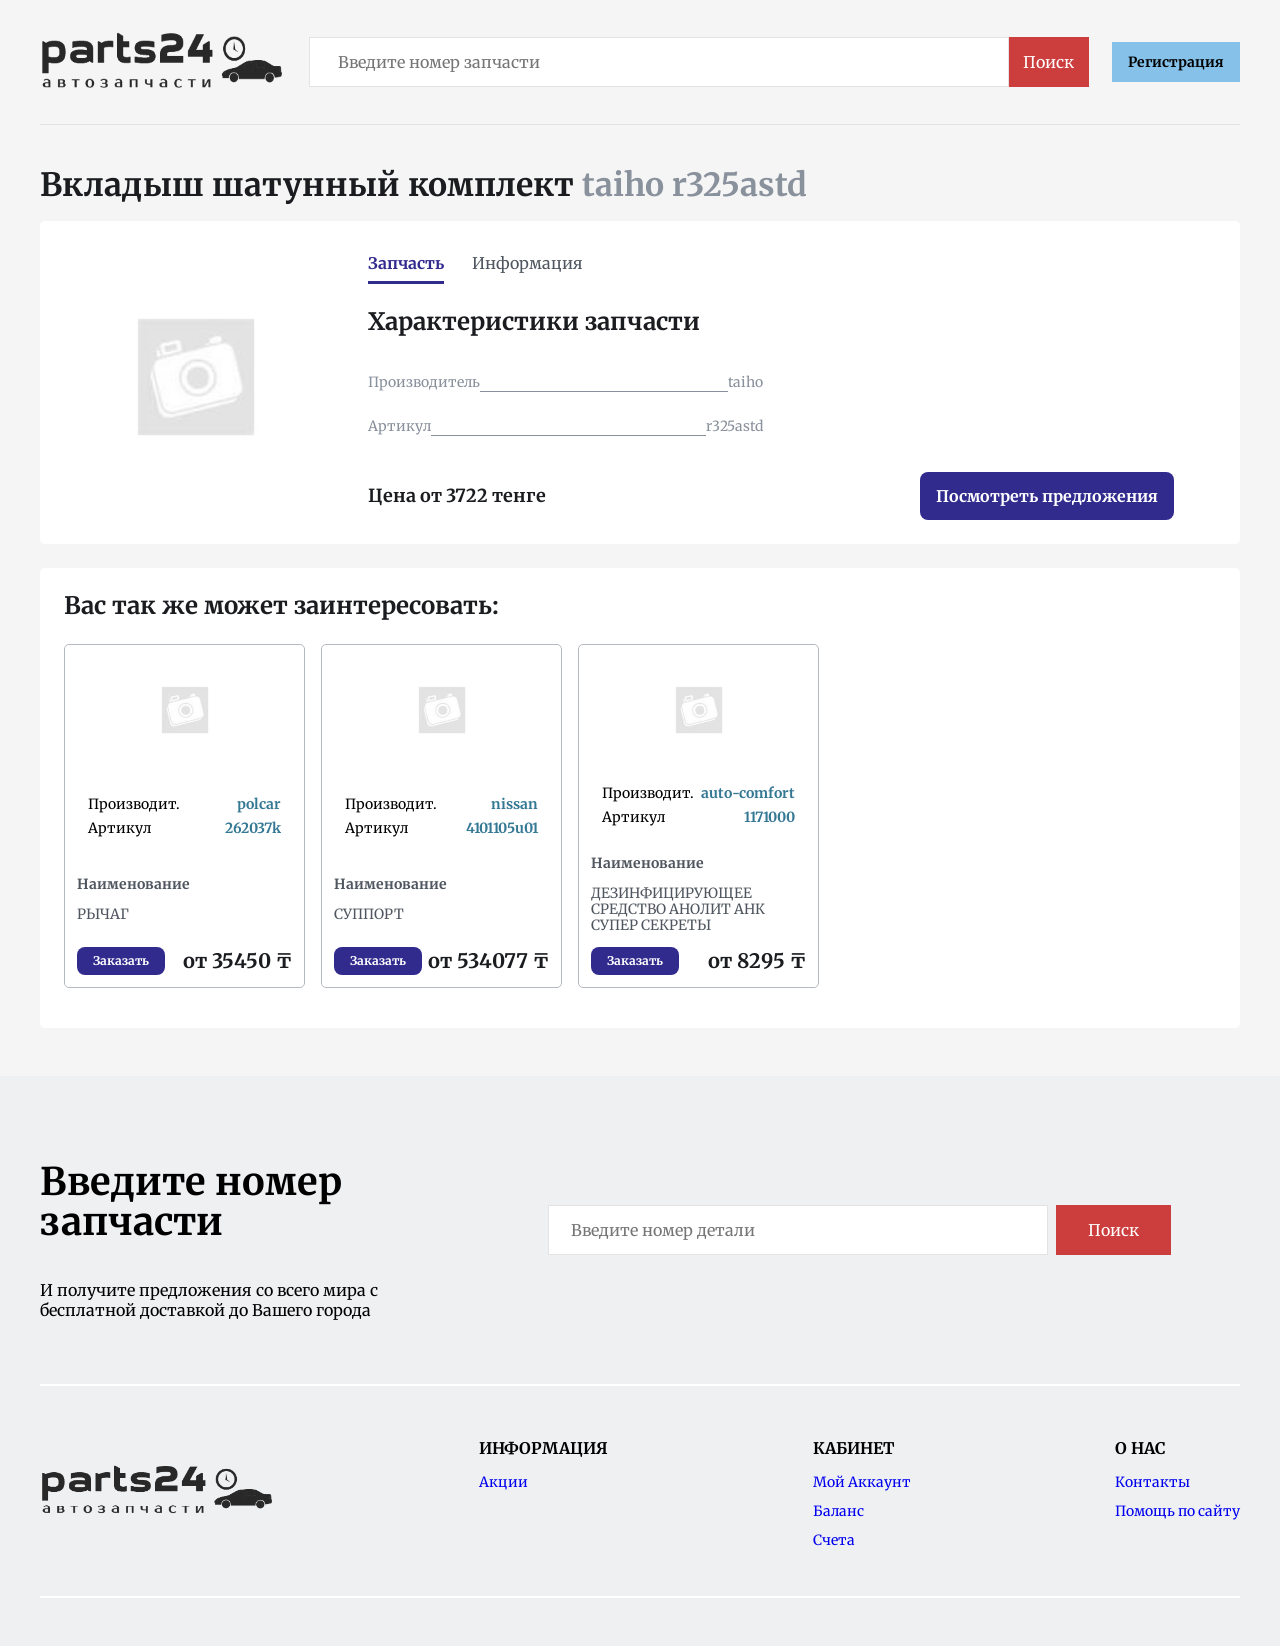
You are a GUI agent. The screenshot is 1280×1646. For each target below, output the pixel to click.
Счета (834, 1540)
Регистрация (1176, 62)
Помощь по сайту (1177, 1511)
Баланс (838, 1511)
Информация (527, 263)
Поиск (1048, 62)
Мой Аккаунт (862, 1482)
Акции (503, 1482)
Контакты (1152, 1482)
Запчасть (406, 263)
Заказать (121, 960)
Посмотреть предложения (1047, 496)
